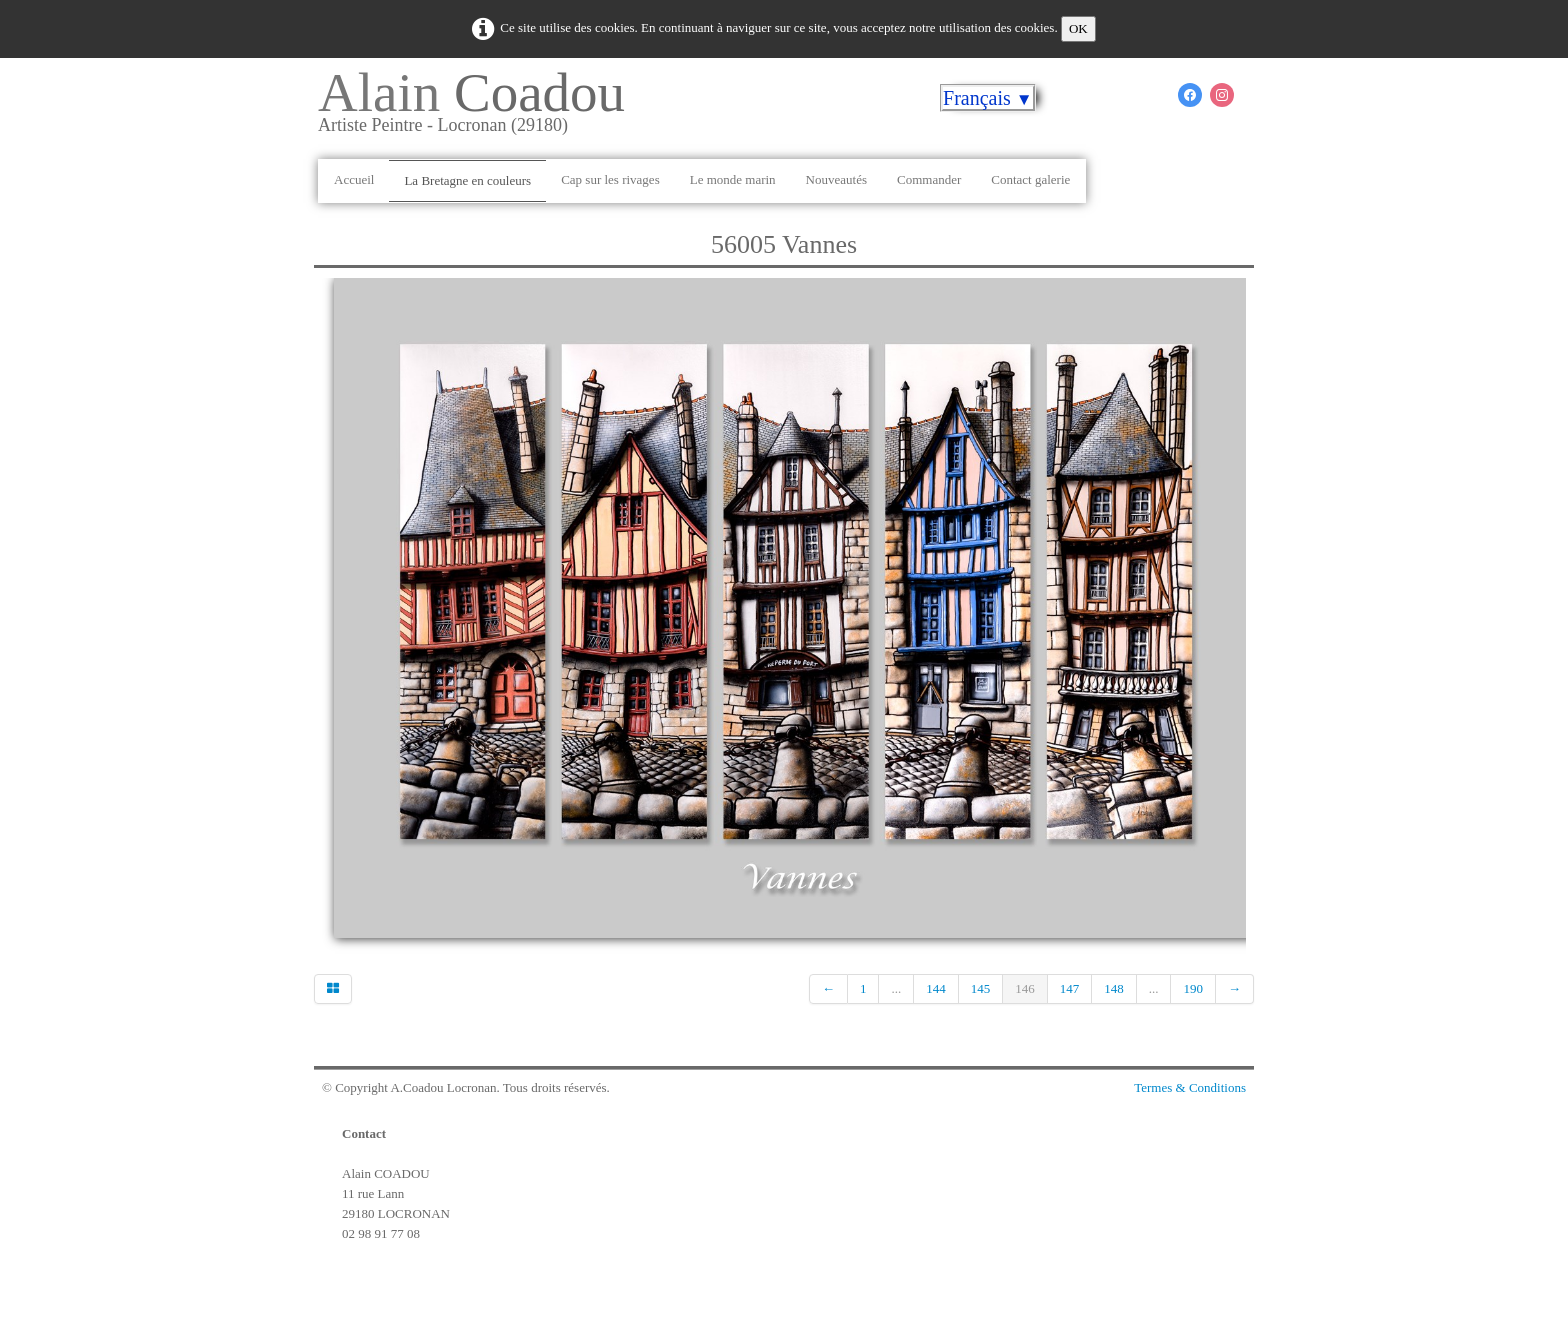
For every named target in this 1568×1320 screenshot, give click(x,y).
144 (936, 988)
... (896, 988)
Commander (929, 179)
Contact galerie (1030, 179)
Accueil (354, 179)
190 (1193, 988)
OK (1078, 28)
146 (1025, 988)
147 (1070, 988)
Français (988, 98)
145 (981, 988)
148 (1114, 988)
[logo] (479, 109)
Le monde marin (733, 179)
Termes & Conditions (1190, 1087)
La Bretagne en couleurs (467, 180)
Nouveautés (836, 179)
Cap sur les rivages (610, 179)
